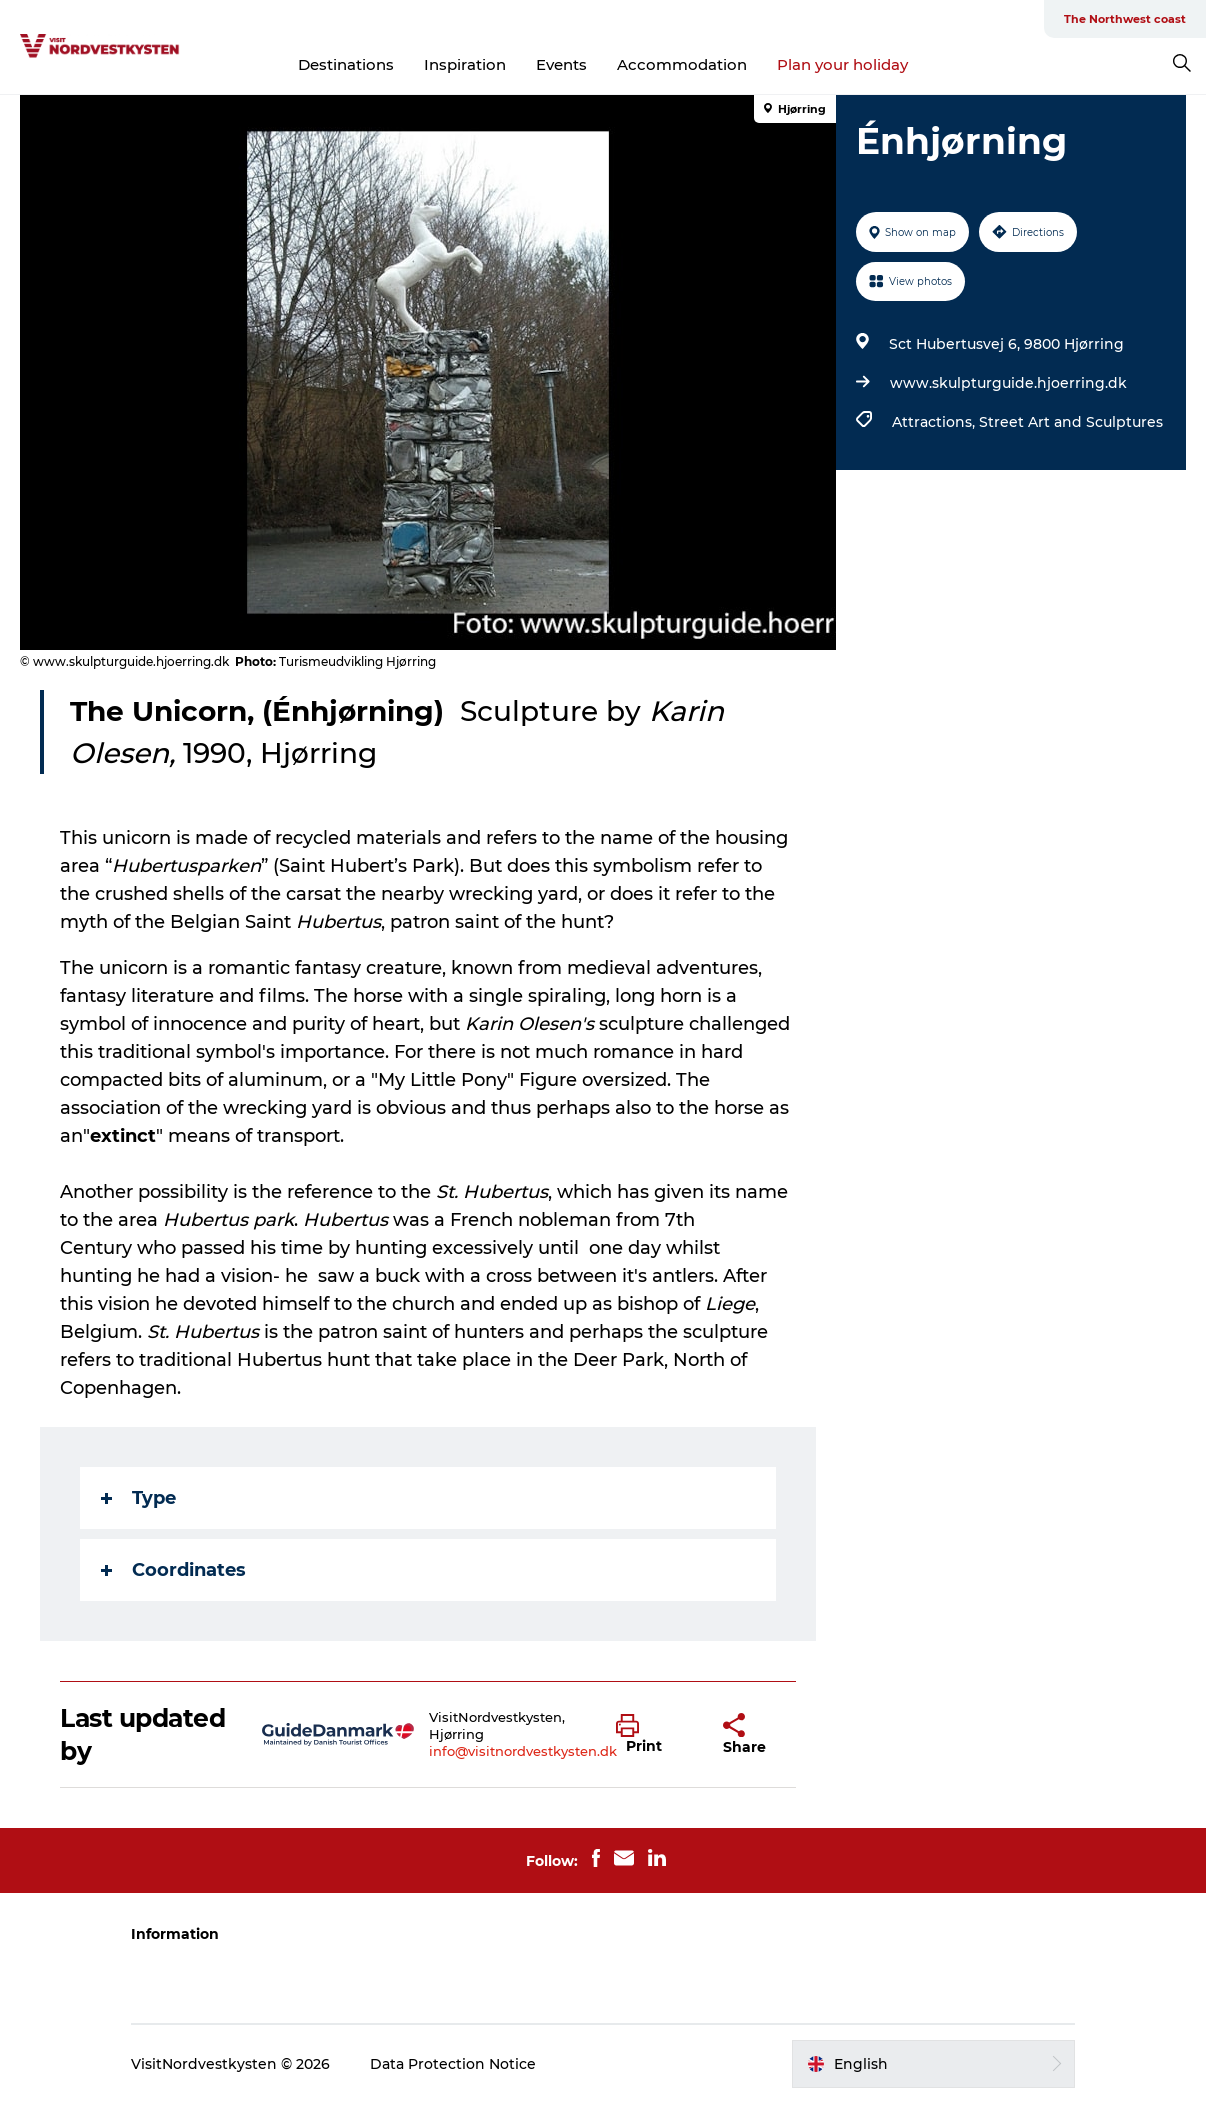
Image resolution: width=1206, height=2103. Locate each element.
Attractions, (935, 422)
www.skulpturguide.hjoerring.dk (1008, 383)
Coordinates (173, 1570)
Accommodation (682, 64)
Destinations (346, 64)
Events (561, 64)
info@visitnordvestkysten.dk (523, 1751)
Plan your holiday (842, 64)
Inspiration (465, 64)
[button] (654, 1735)
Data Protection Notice (453, 2064)
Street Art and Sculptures (1071, 422)
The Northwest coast (1125, 19)
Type (138, 1498)
